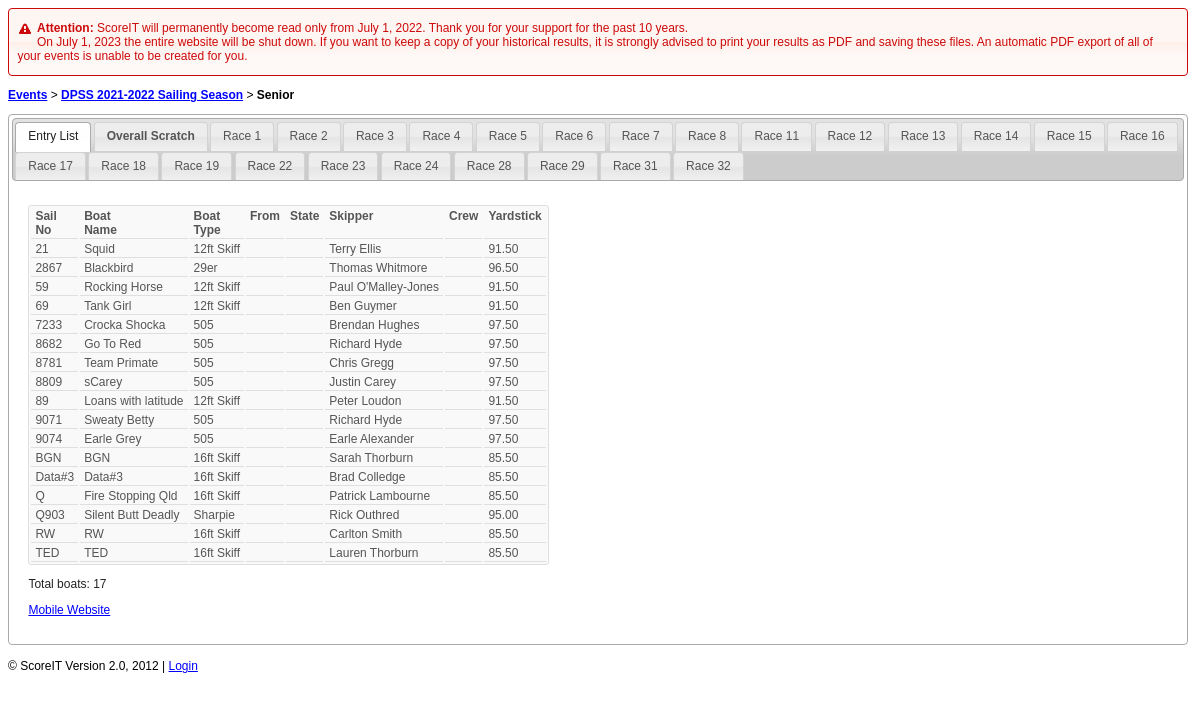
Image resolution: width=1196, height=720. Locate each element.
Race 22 (270, 166)
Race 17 (50, 166)
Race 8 (707, 136)
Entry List (53, 136)
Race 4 (441, 136)
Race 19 (196, 166)
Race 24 (416, 166)
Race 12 (850, 136)
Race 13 (923, 136)
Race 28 (489, 166)
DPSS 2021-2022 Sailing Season (152, 95)
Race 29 (562, 166)
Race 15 (1069, 136)
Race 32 (708, 166)
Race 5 (508, 136)
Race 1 (242, 136)
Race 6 (574, 136)
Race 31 (635, 166)
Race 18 (123, 166)
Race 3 (375, 136)
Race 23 (343, 166)
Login (183, 666)
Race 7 (641, 136)
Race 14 (996, 136)
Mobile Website (69, 610)
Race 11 (776, 136)
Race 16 (1142, 136)
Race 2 (309, 136)
